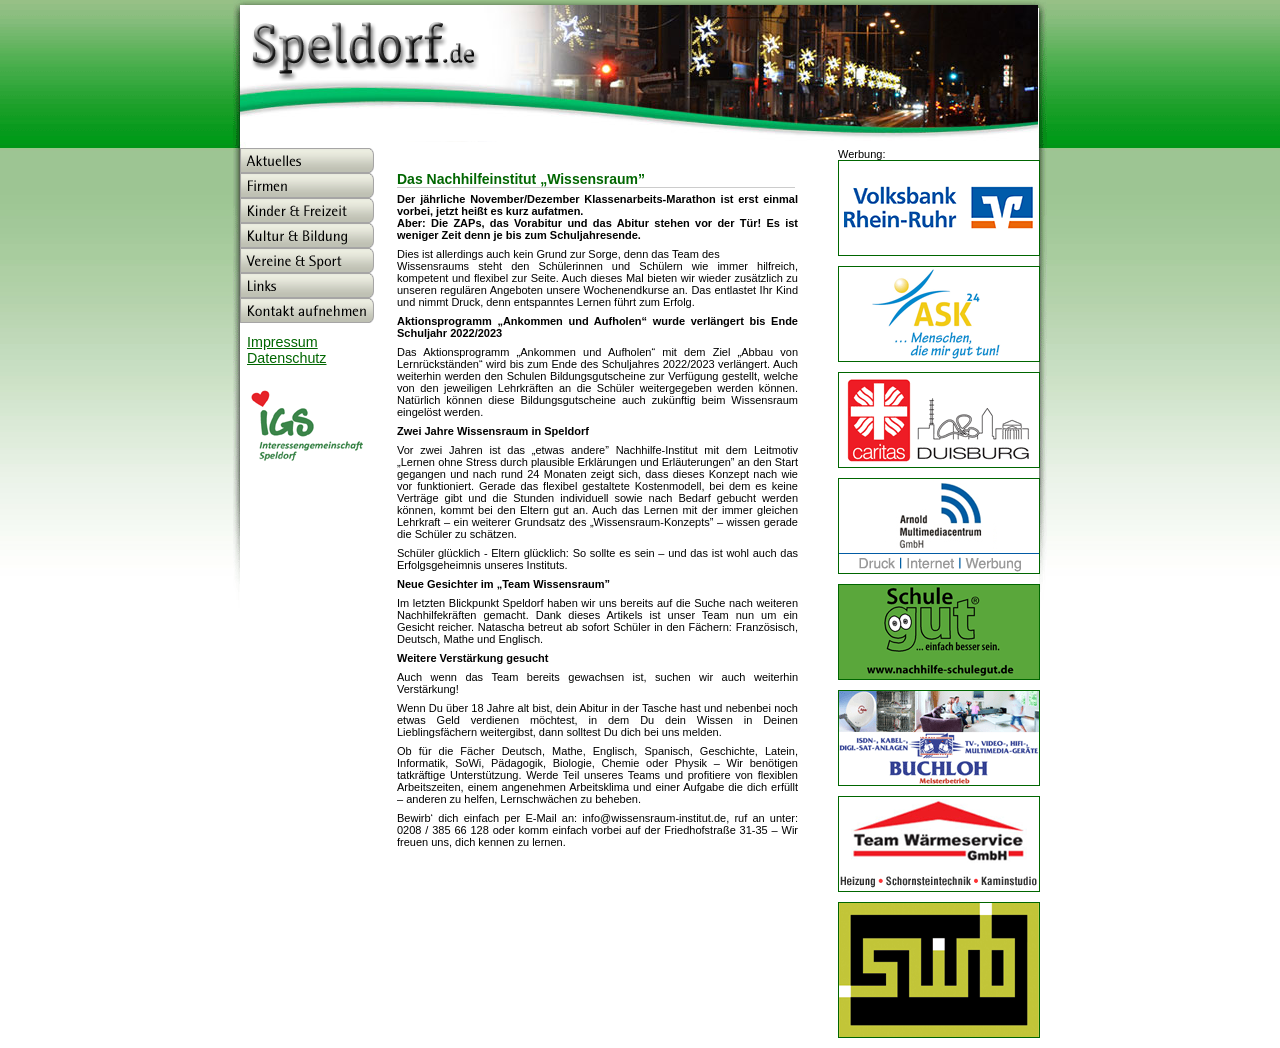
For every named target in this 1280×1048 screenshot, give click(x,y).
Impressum (282, 342)
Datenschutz (286, 358)
